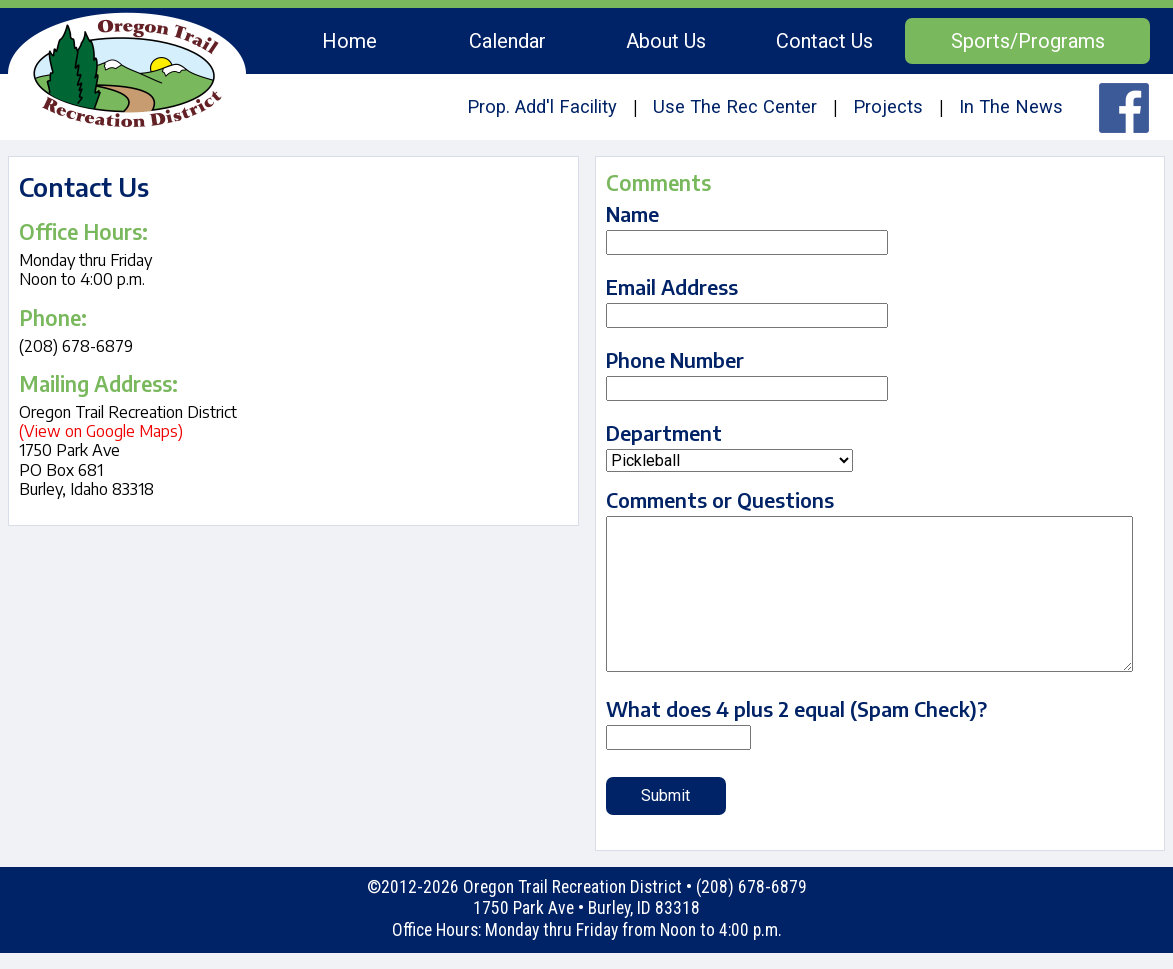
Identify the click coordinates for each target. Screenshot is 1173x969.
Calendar (507, 41)
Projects (888, 106)
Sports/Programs (1028, 41)
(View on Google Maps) (101, 431)
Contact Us (824, 41)
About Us (666, 41)
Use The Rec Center (735, 106)
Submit (665, 795)
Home (349, 41)
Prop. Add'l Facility (542, 106)
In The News (1011, 106)
